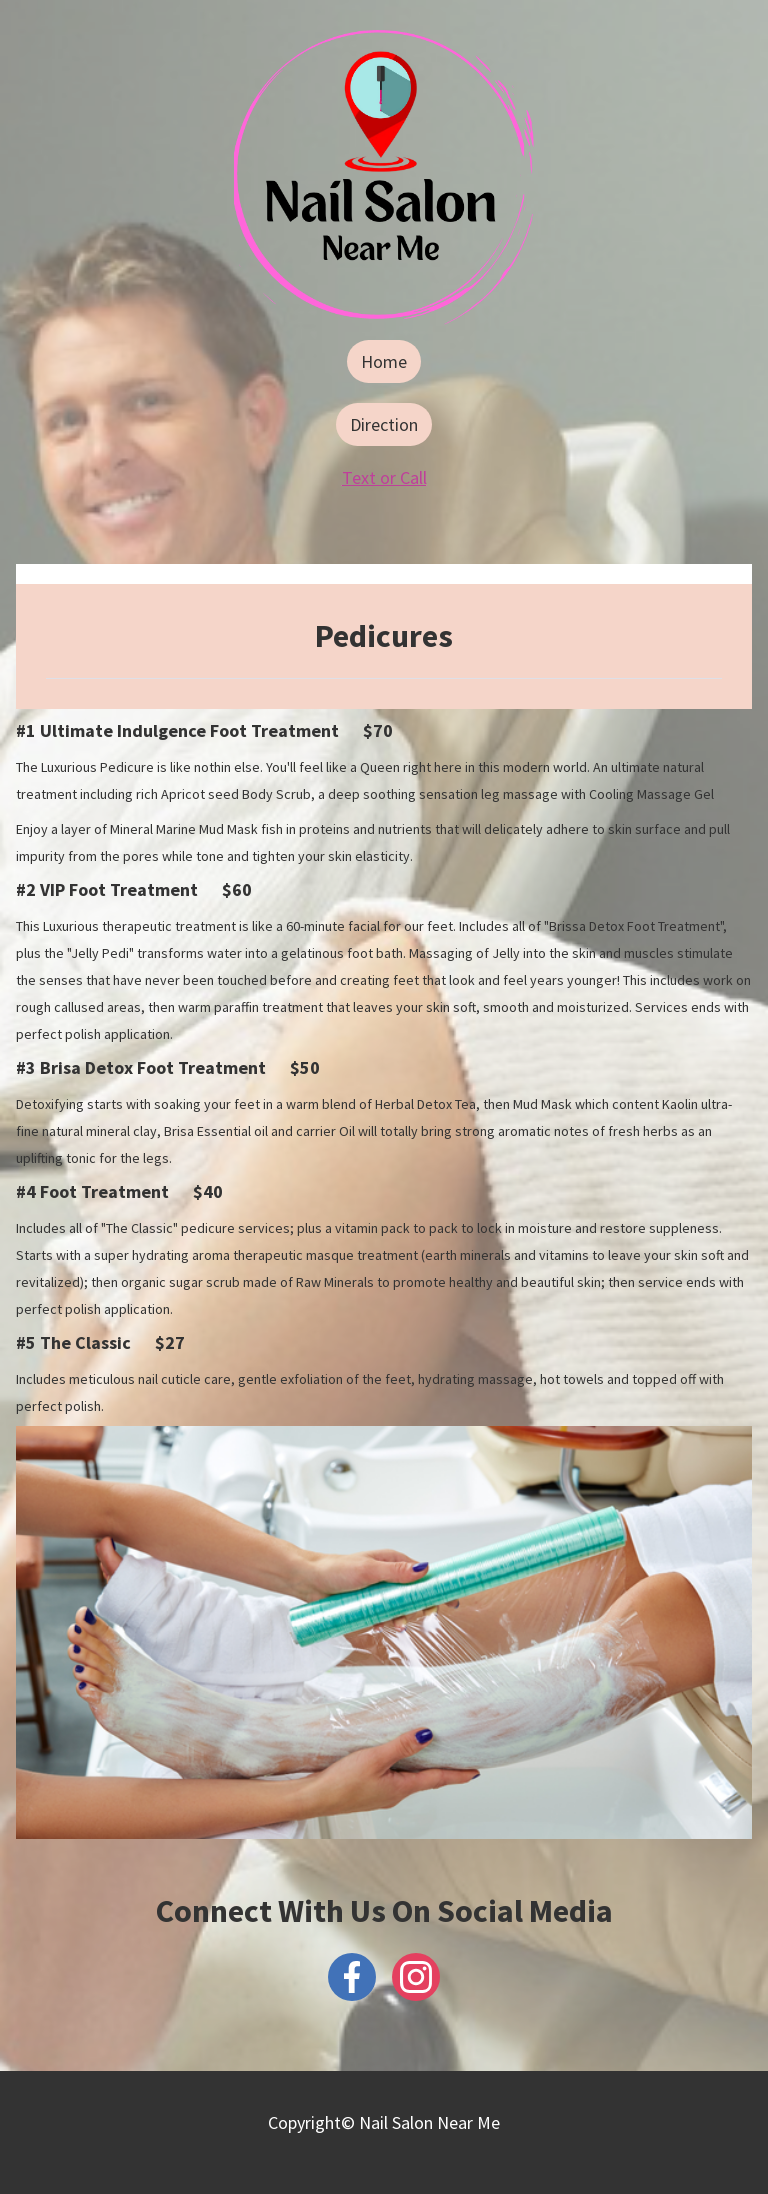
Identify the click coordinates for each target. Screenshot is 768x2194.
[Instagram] (416, 1977)
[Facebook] (352, 1977)
